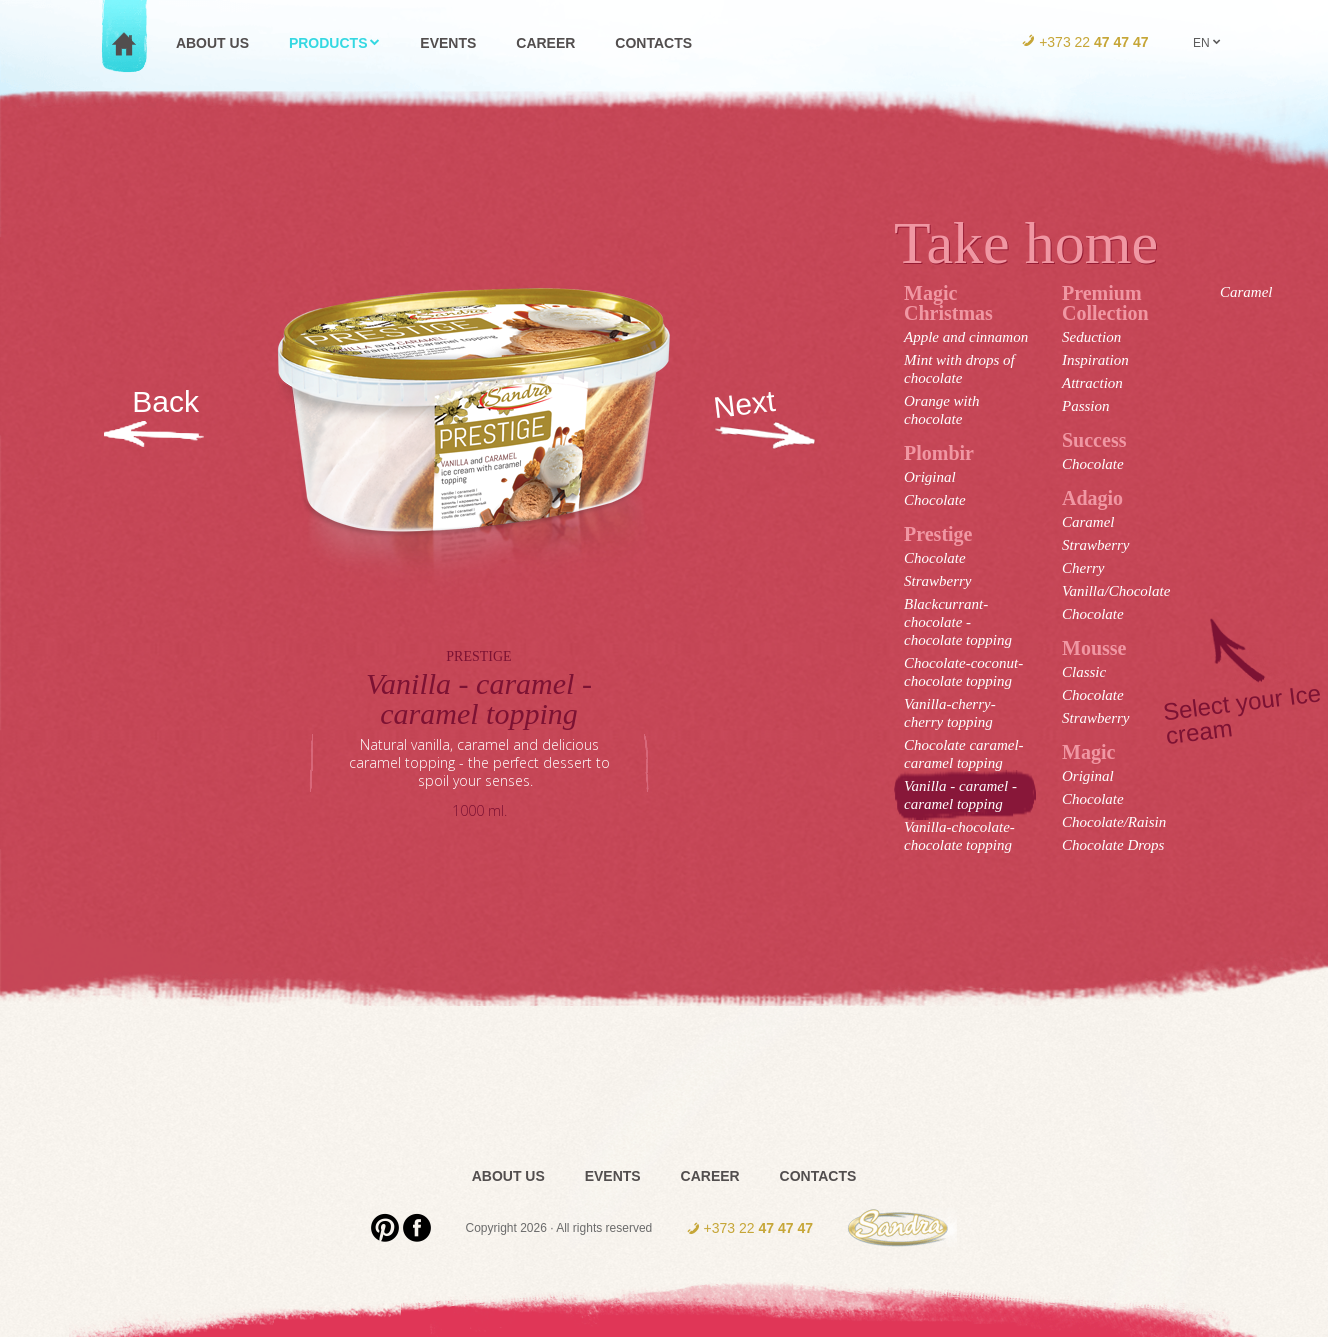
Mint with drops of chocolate (959, 369)
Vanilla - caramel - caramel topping (960, 795)
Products (335, 43)
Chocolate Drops (1113, 845)
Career (545, 43)
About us (212, 43)
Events (448, 43)
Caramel (1088, 522)
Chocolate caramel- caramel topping (964, 754)
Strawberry (938, 581)
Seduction (1091, 337)
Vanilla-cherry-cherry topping (950, 713)
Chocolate (935, 500)
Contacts (653, 43)
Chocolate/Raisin (1114, 822)
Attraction (1092, 383)
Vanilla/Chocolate (1116, 591)
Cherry (1083, 568)
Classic (1084, 672)
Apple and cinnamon (966, 337)
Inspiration (1095, 360)
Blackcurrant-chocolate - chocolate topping (958, 622)
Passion (1086, 406)
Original (930, 477)
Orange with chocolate (941, 410)
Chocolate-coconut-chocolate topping (963, 672)
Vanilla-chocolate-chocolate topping (959, 836)
